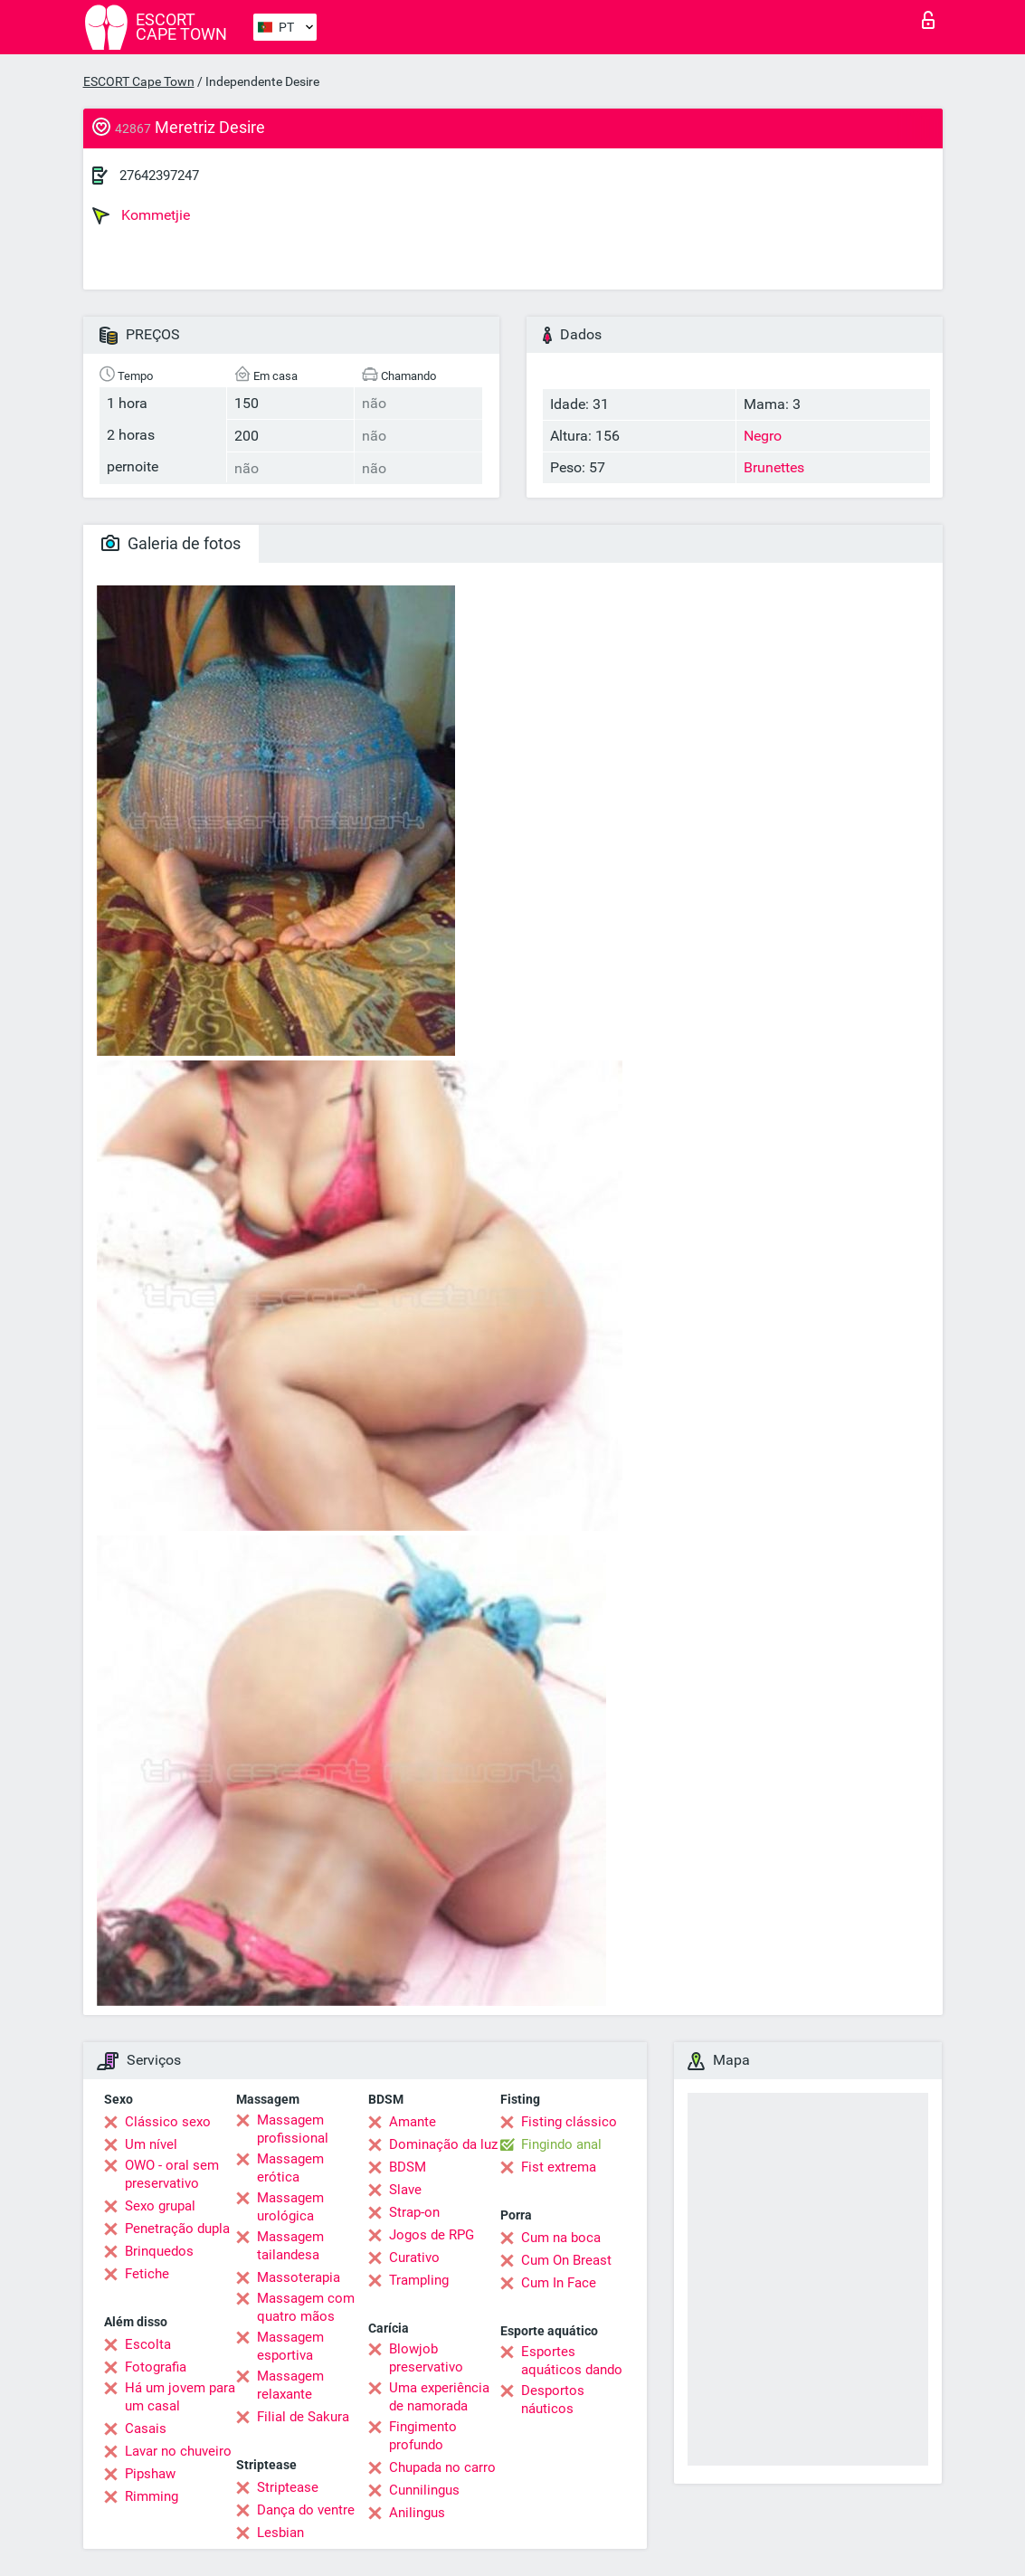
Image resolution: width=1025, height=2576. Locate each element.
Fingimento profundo (423, 2436)
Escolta (148, 2344)
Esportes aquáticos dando (571, 2360)
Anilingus (417, 2513)
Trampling (419, 2280)
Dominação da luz (443, 2144)
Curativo (414, 2257)
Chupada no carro (442, 2467)
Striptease (287, 2487)
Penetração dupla (177, 2228)
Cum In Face (558, 2283)
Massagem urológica (290, 2207)
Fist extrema (558, 2167)
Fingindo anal (561, 2144)
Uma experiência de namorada (439, 2397)
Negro (763, 435)
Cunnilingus (424, 2490)
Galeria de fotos (171, 543)
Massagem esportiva (290, 2346)
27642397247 (159, 175)
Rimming (151, 2496)
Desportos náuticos (552, 2399)
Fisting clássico (569, 2122)
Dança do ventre (306, 2510)
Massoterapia (298, 2277)
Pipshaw (150, 2474)
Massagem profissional (292, 2129)
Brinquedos (159, 2251)
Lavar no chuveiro (178, 2451)
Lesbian (280, 2532)
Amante (412, 2122)
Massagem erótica (290, 2168)
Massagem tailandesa (290, 2246)
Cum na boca (561, 2237)
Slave (405, 2190)
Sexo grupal (160, 2206)
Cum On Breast (566, 2260)
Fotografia (155, 2367)
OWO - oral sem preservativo (172, 2174)
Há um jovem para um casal (180, 2397)
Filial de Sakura (303, 2417)
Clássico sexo (168, 2122)
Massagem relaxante (290, 2385)
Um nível (151, 2144)
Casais (145, 2428)
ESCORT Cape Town (139, 81)
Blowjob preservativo (426, 2358)
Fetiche (147, 2274)
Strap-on (414, 2212)
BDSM (407, 2167)
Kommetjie (141, 215)
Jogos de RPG (431, 2235)
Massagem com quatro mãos (306, 2307)
